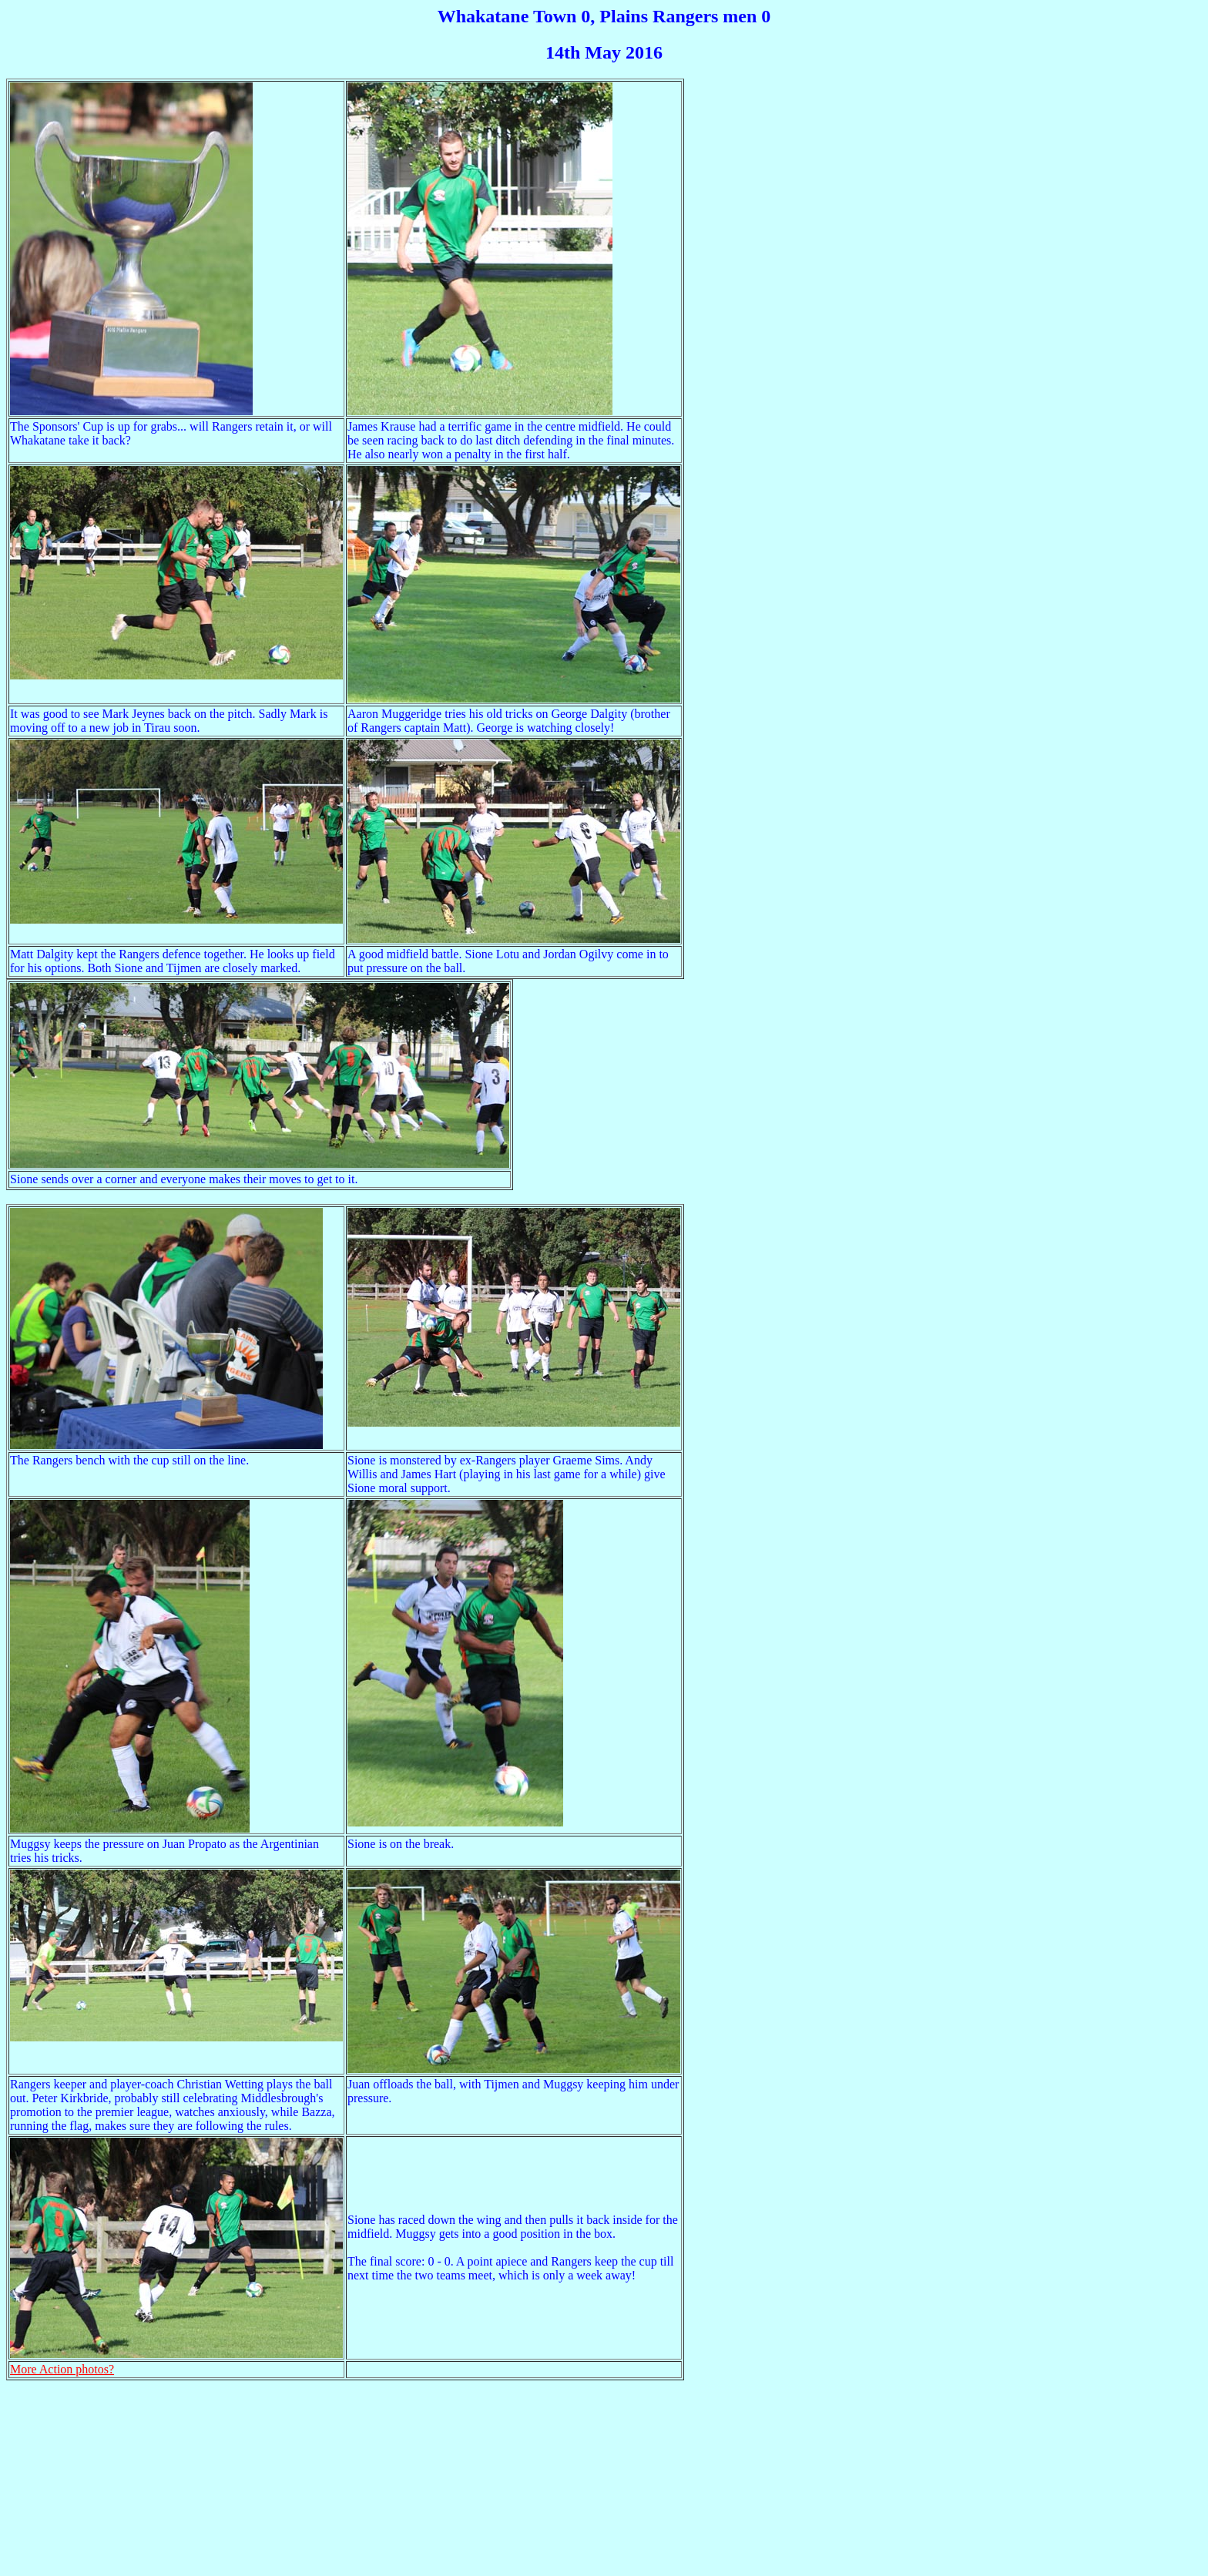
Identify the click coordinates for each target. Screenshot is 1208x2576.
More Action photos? (62, 2369)
